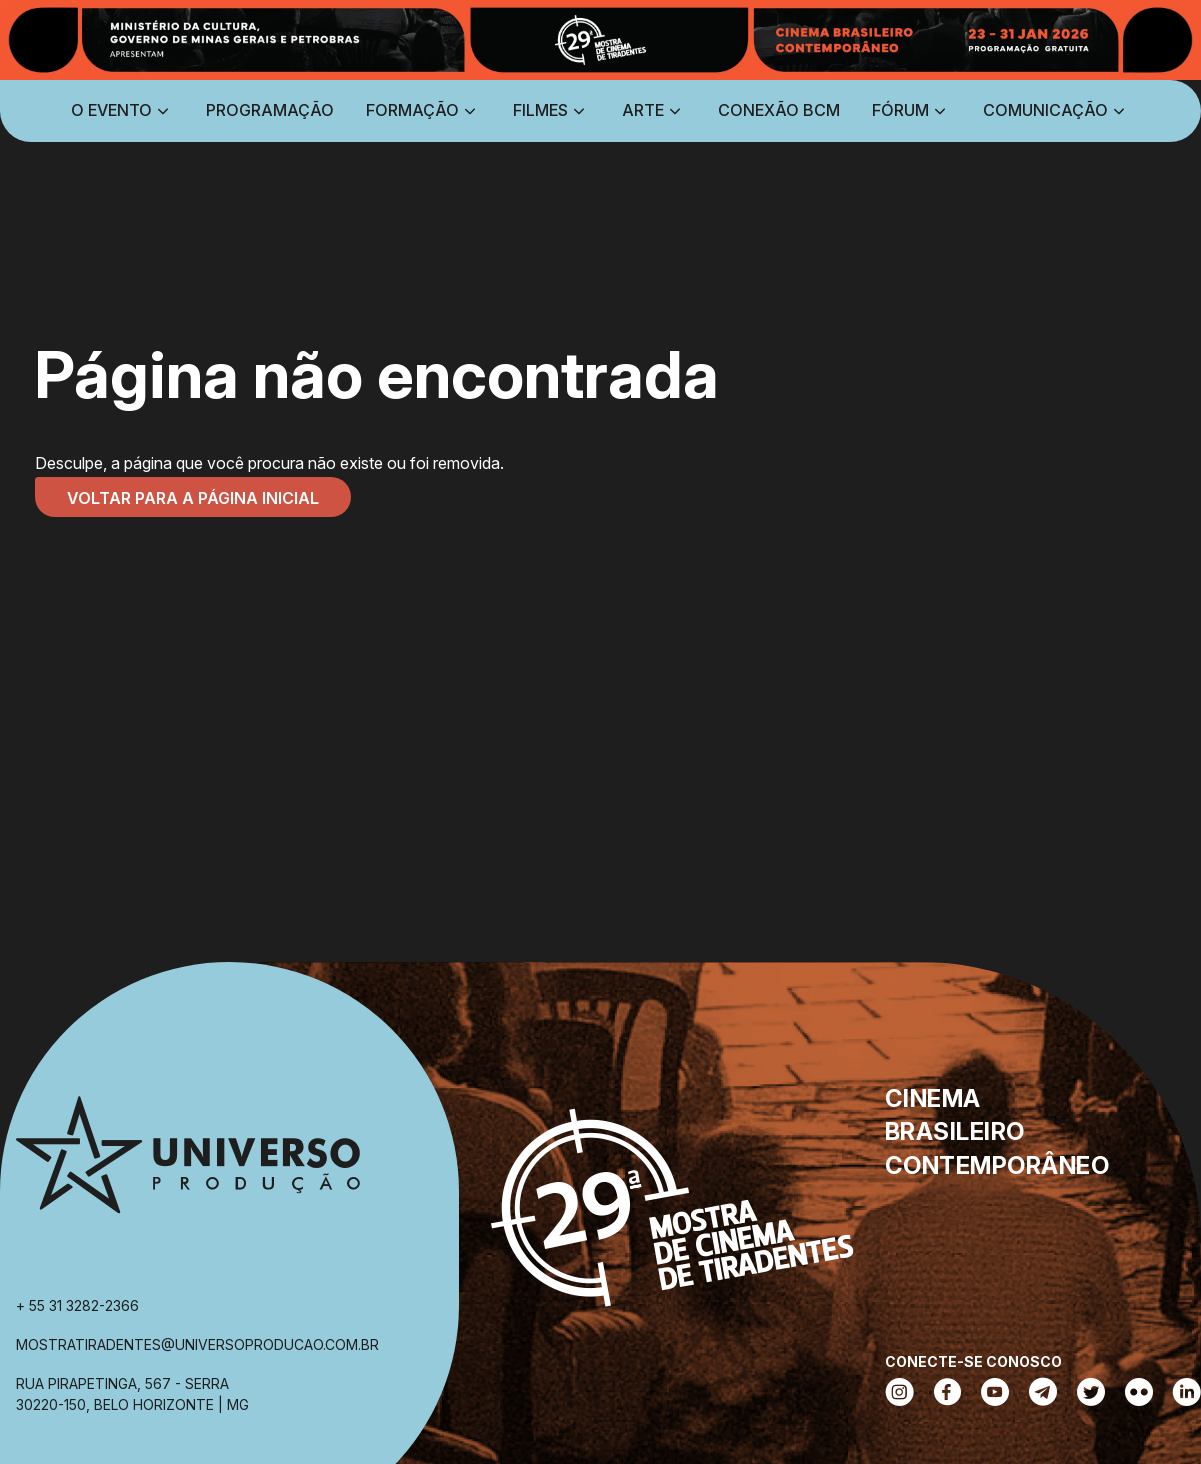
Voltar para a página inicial (193, 498)
